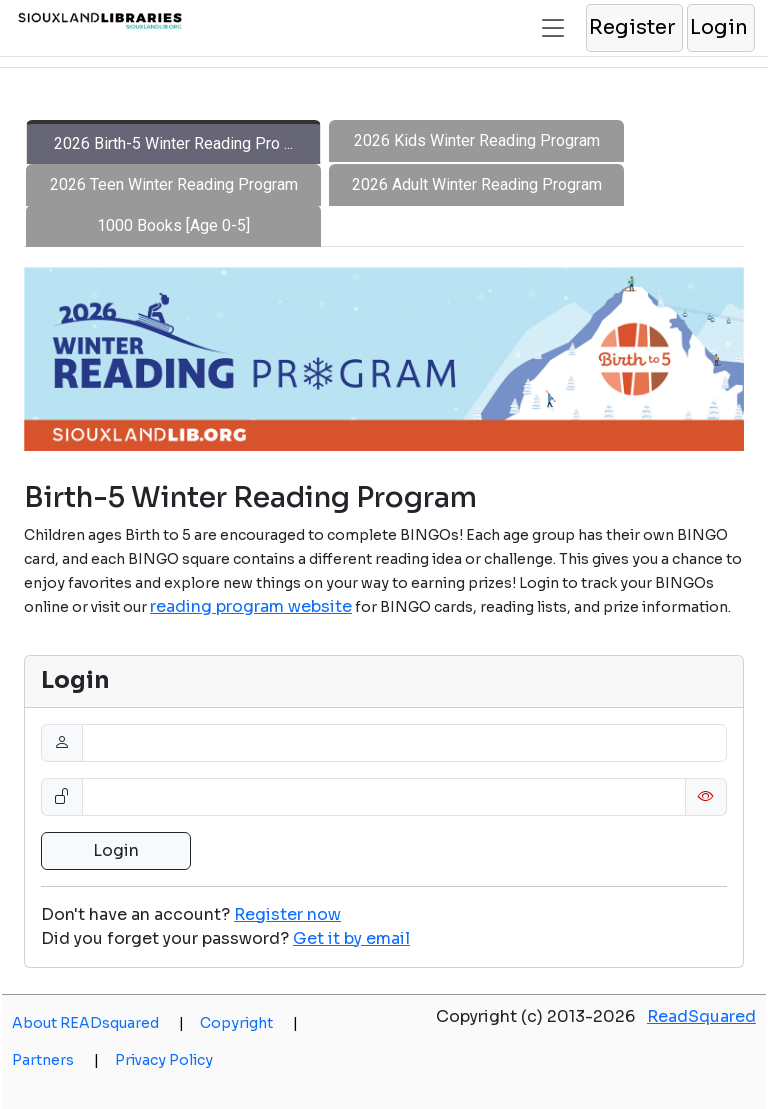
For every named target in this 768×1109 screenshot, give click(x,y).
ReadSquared (701, 1016)
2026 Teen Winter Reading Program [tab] (174, 184)
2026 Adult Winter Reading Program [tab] (477, 184)
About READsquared (98, 1023)
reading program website (251, 606)
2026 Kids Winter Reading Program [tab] (477, 140)
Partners (55, 1060)
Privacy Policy (164, 1060)
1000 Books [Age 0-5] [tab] (173, 225)
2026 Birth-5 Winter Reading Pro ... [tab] (173, 143)
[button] (633, 28)
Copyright (249, 1023)
